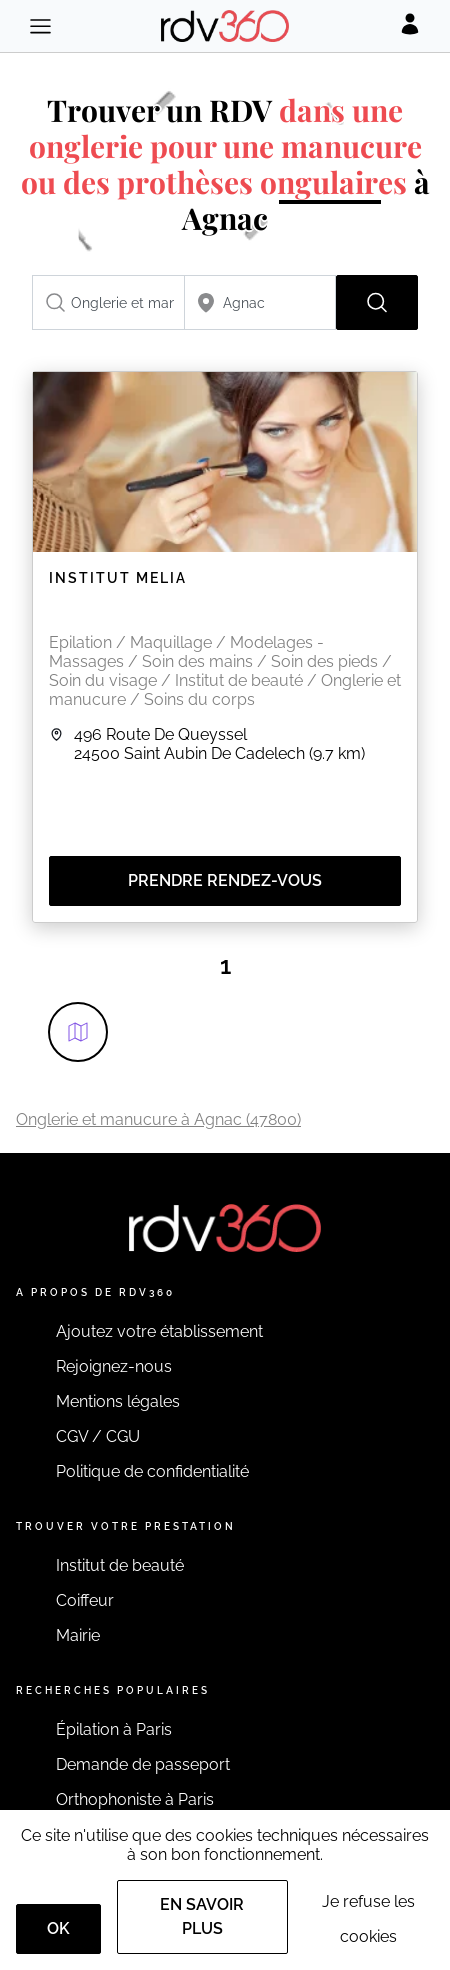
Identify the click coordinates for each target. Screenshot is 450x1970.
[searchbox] (108, 302)
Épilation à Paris (114, 1729)
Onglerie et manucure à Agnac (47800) (158, 1119)
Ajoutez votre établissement (159, 1331)
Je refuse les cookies (368, 1919)
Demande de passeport (143, 1764)
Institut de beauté (120, 1565)
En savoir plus (202, 1916)
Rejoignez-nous (114, 1366)
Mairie (78, 1635)
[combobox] (108, 302)
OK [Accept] (58, 1928)
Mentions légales (118, 1401)
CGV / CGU (98, 1436)
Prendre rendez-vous (225, 880)
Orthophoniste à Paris (135, 1799)
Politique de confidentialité (152, 1471)
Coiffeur (85, 1600)
